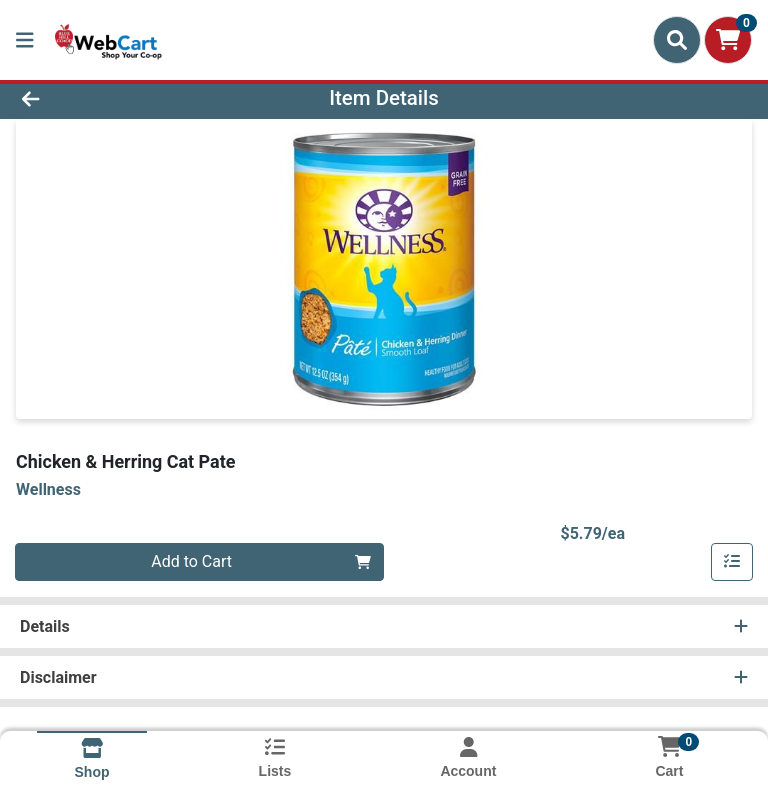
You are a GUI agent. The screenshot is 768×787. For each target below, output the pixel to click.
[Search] (677, 40)
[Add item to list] (732, 562)
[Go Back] (108, 98)
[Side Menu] (25, 40)
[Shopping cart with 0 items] (728, 40)
